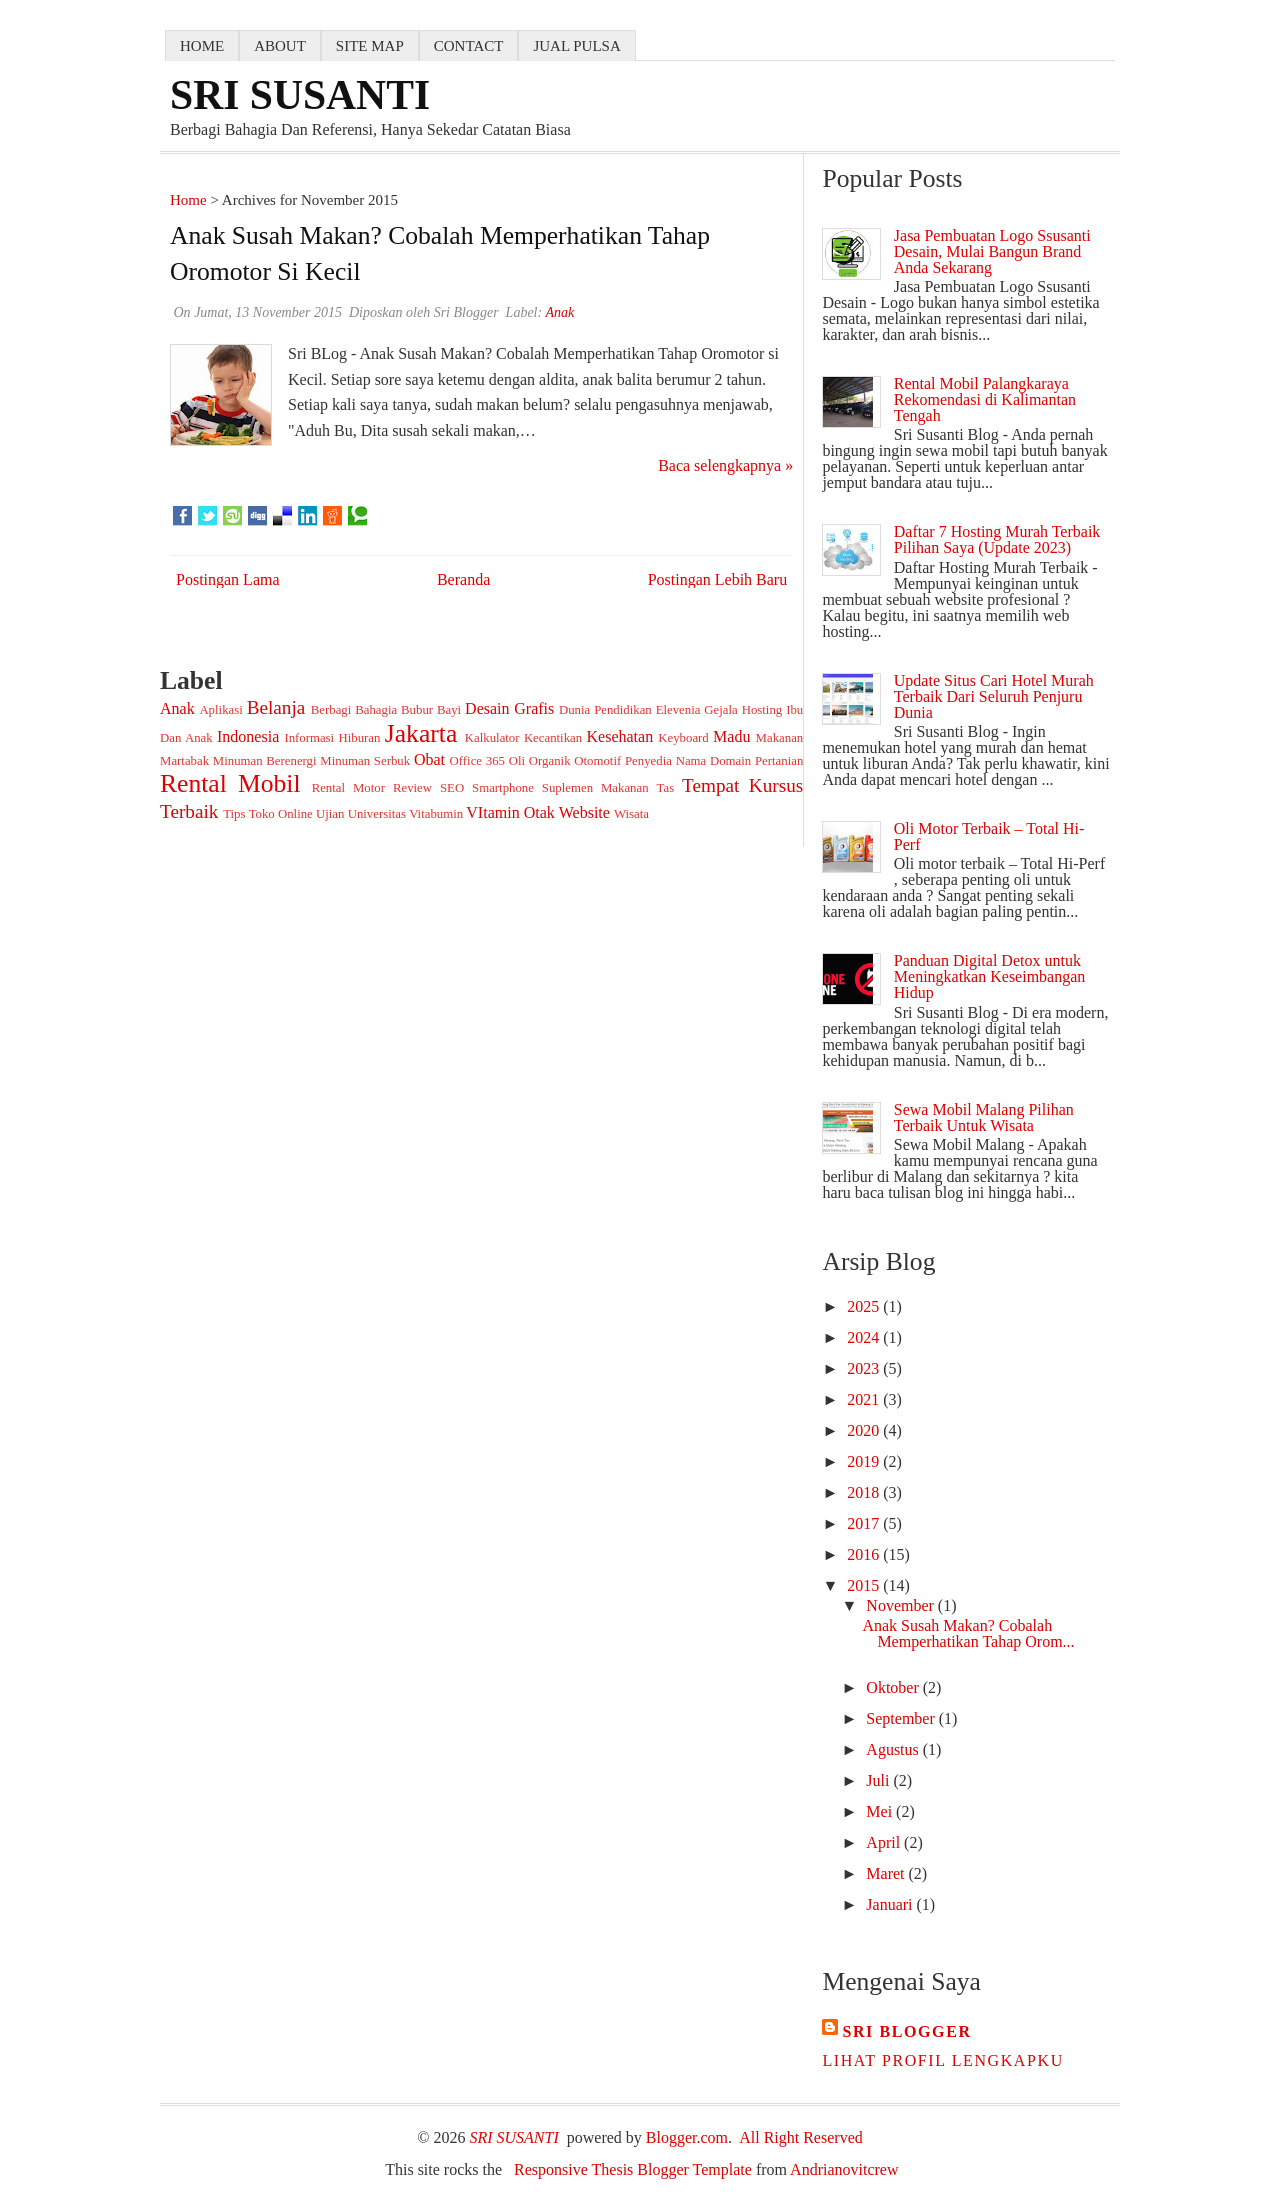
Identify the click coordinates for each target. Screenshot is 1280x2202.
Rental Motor (348, 788)
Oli (517, 761)
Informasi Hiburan (332, 738)
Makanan (780, 738)
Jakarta (421, 733)
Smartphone (503, 788)
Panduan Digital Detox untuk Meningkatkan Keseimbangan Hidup (990, 976)
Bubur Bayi (431, 710)
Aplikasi (220, 710)
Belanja (276, 707)
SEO (452, 788)
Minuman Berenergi (265, 761)
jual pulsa (576, 46)
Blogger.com (687, 2137)
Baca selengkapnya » (725, 465)
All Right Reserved (801, 2137)
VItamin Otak (510, 812)
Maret (887, 1873)
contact (469, 46)
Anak (177, 708)
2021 (865, 1399)
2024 (865, 1337)
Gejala (720, 710)
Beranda (463, 579)
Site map (370, 46)
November (902, 1605)
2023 (865, 1368)
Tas (666, 788)
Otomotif (597, 761)
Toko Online (281, 814)
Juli (879, 1780)
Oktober (894, 1687)
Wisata (631, 814)
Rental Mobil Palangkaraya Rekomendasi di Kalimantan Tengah (985, 399)
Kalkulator (492, 738)
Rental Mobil (230, 783)
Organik (550, 761)
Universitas (377, 814)
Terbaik (189, 811)
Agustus (894, 1749)
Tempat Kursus (742, 785)
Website (584, 812)
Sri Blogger (906, 2031)
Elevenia (678, 710)
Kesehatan (620, 736)
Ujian (330, 814)
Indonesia (248, 736)
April (885, 1842)
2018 (865, 1492)
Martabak (184, 761)
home (202, 46)
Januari (891, 1904)
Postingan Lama (228, 579)
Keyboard (683, 738)
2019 (865, 1461)
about (280, 46)
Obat (429, 759)
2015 (865, 1585)
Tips (234, 814)
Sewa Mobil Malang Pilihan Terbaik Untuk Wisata (984, 1117)
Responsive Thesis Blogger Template (633, 2169)
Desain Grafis (509, 708)
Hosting (762, 710)
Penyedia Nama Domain (688, 761)
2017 (865, 1523)
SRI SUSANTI (300, 95)
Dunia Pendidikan (605, 710)
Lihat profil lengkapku (942, 2060)
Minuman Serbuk (365, 761)
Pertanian (779, 761)
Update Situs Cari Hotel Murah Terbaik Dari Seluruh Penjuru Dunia (994, 696)
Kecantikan (553, 738)
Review (412, 788)
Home (188, 200)
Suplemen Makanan (595, 788)
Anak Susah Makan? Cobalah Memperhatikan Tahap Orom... (968, 1633)
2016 (865, 1554)
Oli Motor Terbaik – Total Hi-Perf (989, 836)
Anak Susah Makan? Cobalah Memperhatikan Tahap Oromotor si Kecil (440, 253)
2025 (865, 1306)
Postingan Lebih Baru (718, 579)
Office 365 (477, 761)
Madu (731, 736)
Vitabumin (436, 814)
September (902, 1718)
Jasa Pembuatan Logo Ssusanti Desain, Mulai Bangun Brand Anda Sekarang (992, 251)
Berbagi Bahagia (354, 710)
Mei (881, 1811)
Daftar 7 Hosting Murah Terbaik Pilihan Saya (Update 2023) (997, 539)
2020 (865, 1430)
